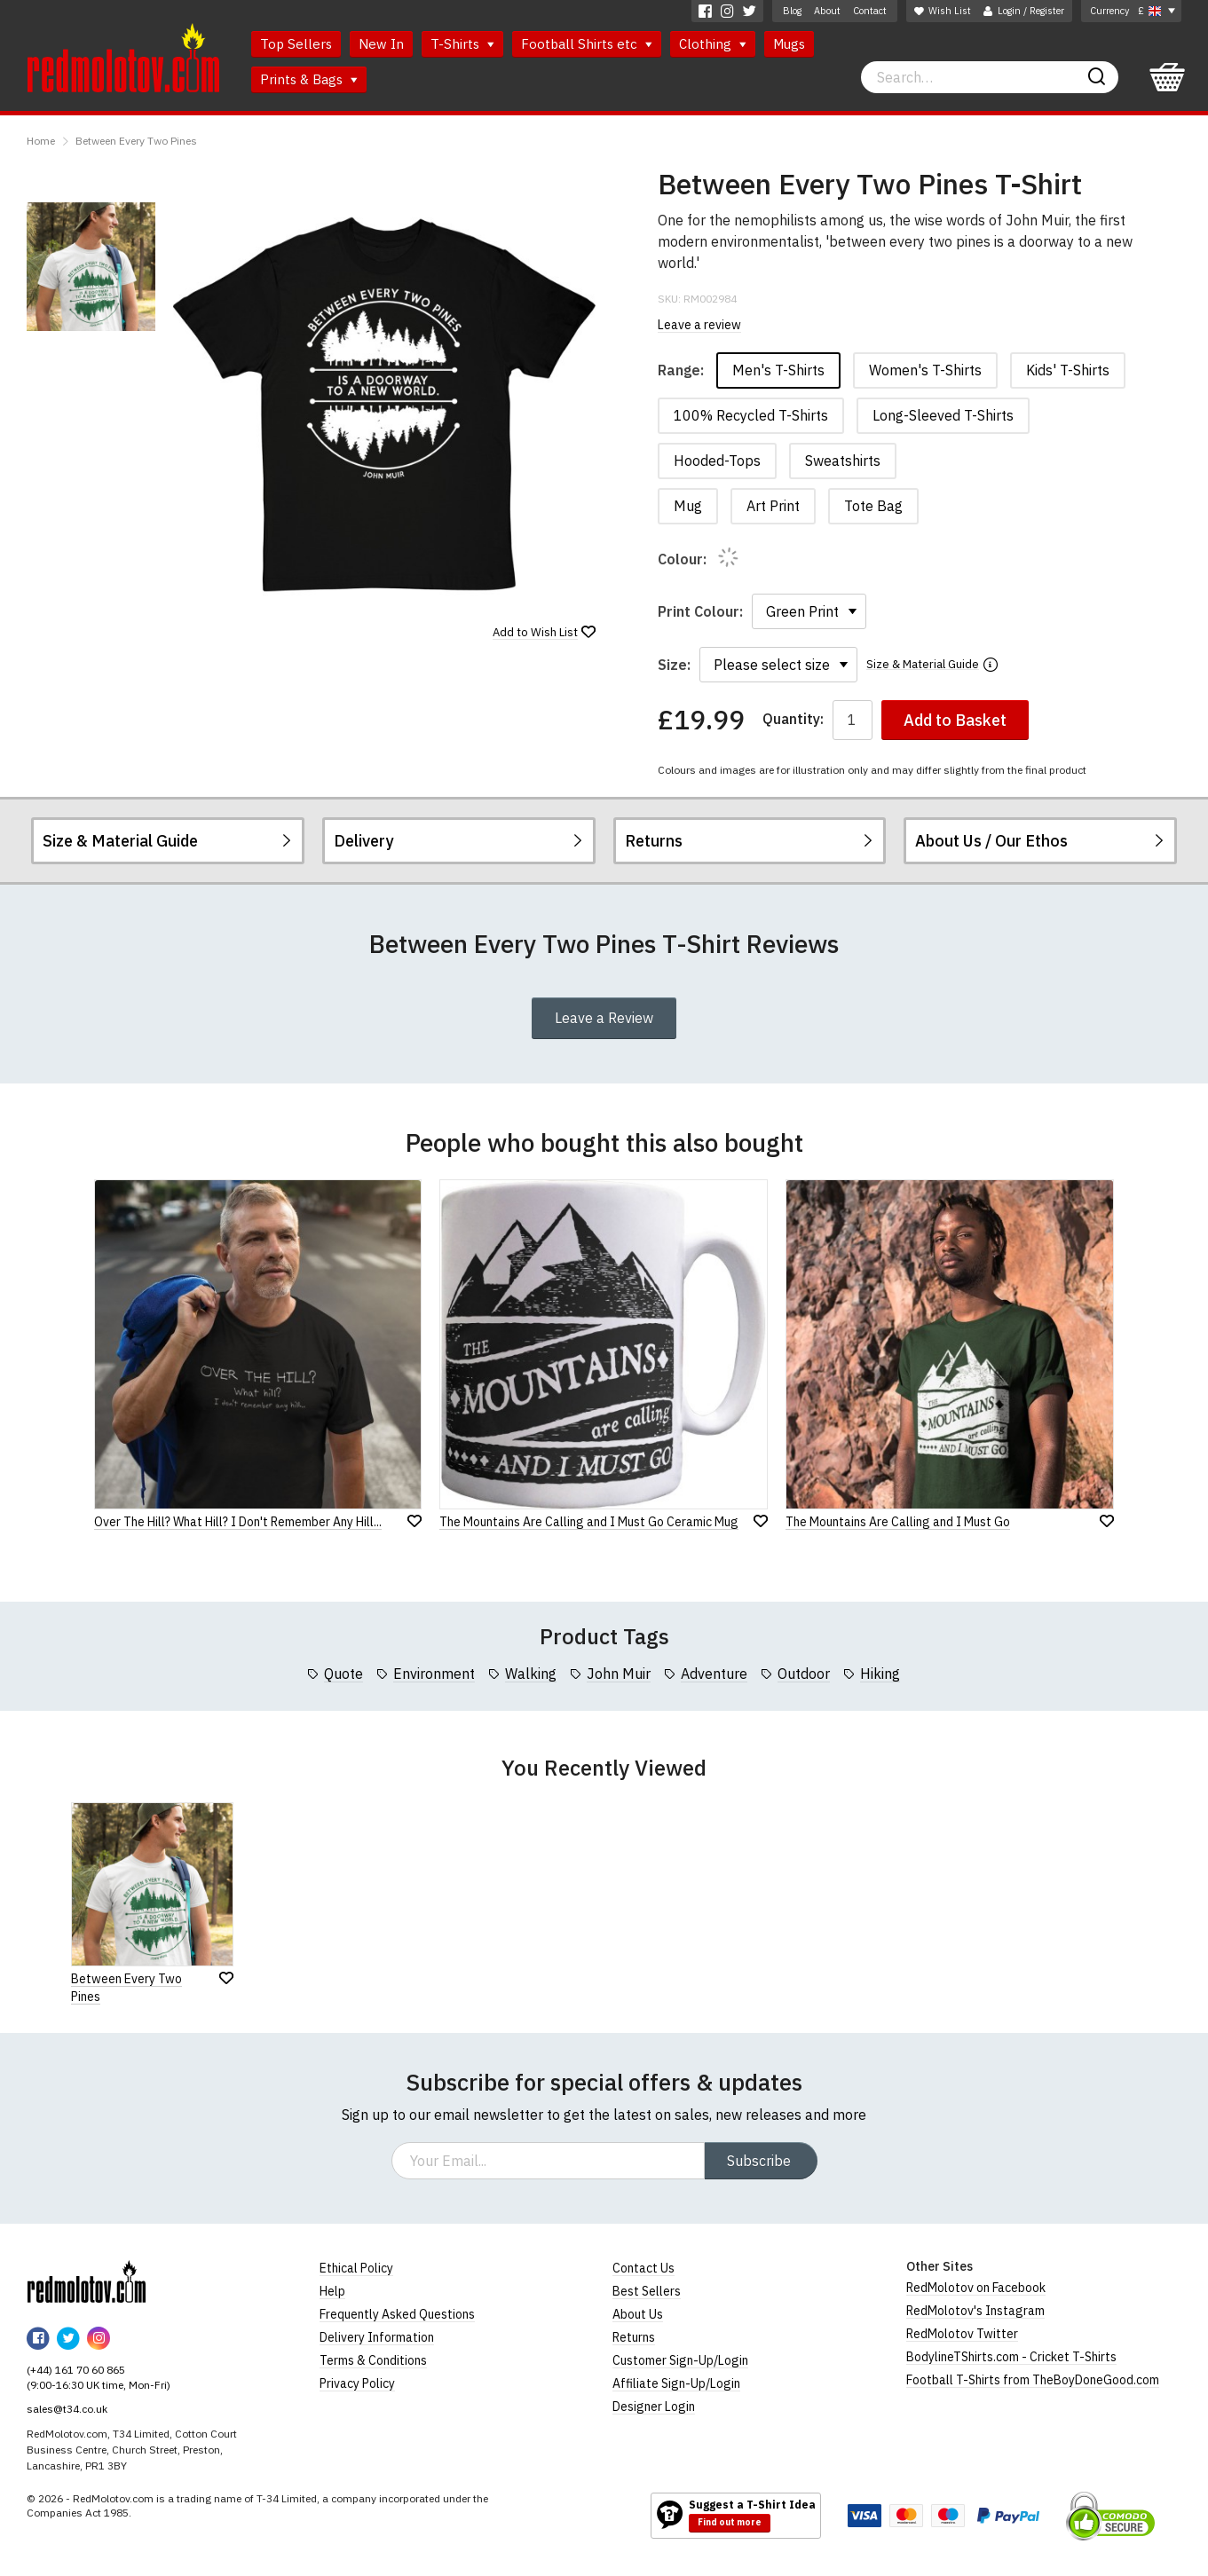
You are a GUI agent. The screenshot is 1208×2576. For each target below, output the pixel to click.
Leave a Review (604, 1018)
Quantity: (793, 719)
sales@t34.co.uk (67, 2408)
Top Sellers (296, 43)
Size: (674, 665)
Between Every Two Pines (136, 140)
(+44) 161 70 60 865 (76, 2369)
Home (41, 140)
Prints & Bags (309, 79)
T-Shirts (462, 43)
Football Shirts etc (586, 43)
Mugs (789, 43)
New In (381, 43)
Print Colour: (700, 611)
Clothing (712, 43)
